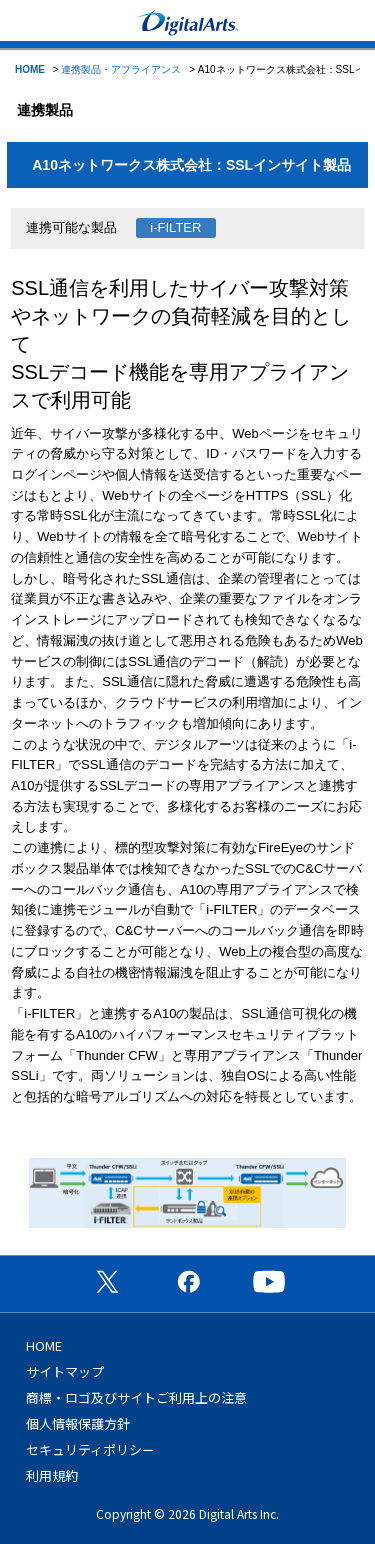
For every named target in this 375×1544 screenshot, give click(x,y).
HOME (30, 69)
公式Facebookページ (188, 1281)
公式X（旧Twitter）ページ (107, 1281)
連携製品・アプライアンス (121, 69)
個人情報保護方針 (78, 1423)
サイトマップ (65, 1371)
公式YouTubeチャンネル (269, 1281)
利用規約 (52, 1475)
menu (25, 21)
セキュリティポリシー (90, 1449)
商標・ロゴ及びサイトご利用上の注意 (136, 1397)
